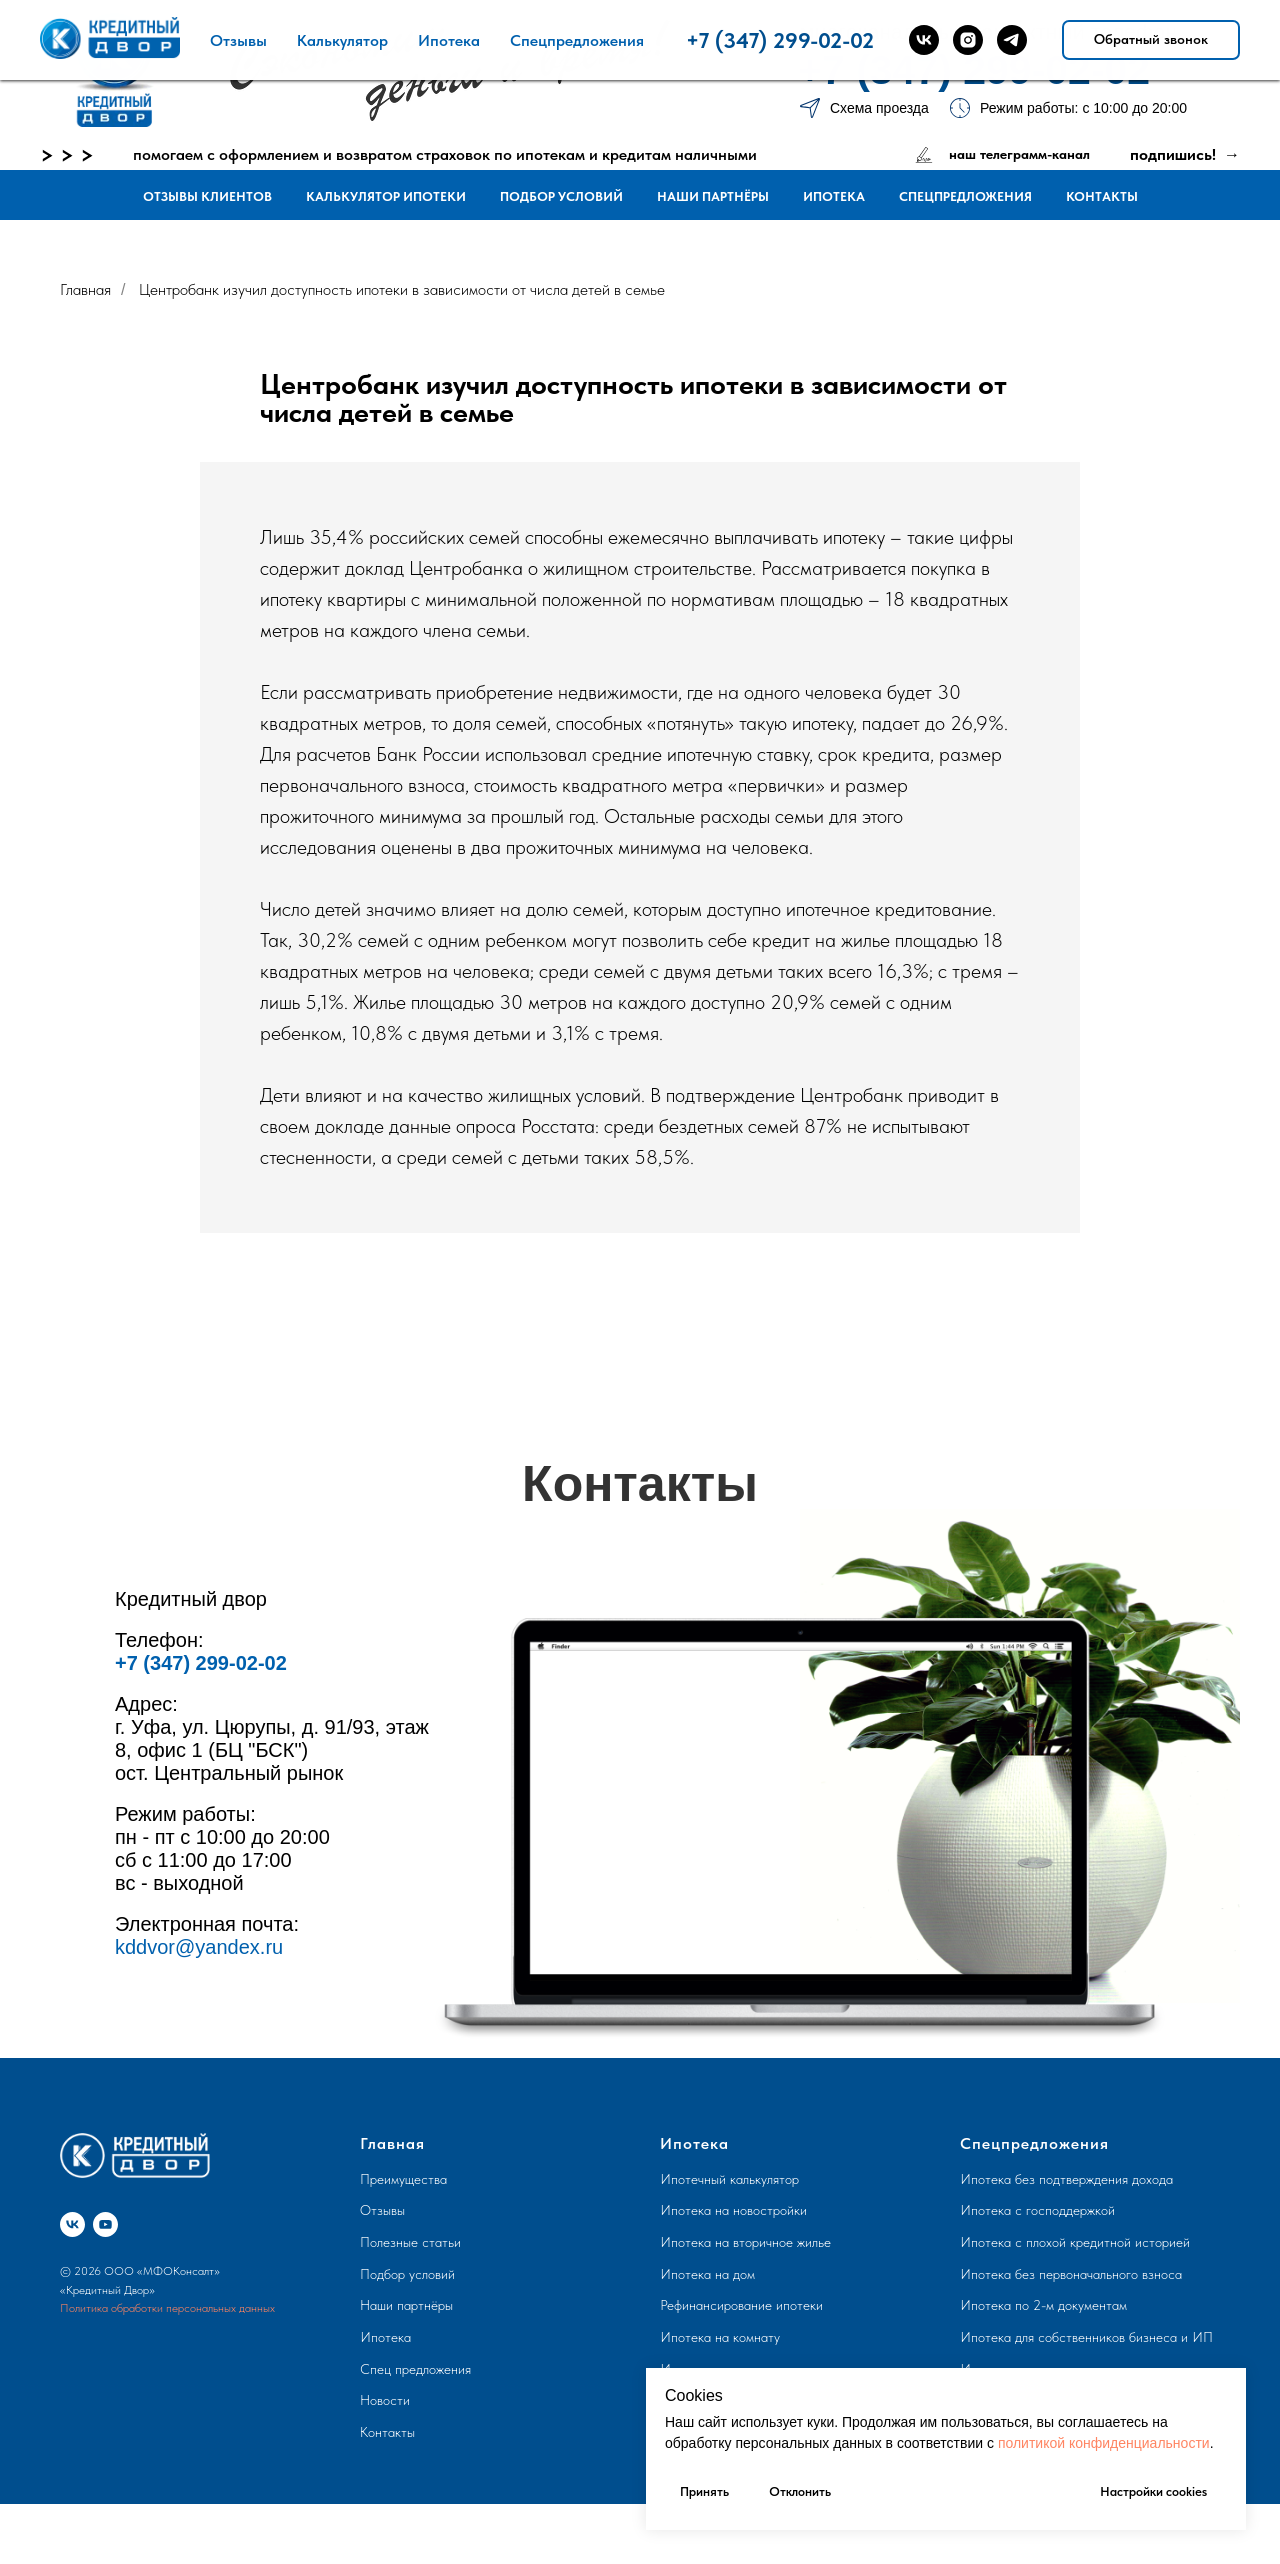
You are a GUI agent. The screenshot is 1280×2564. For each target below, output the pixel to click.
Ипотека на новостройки (733, 2210)
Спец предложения (415, 2369)
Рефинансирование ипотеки (741, 2305)
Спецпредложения (965, 196)
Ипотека (834, 196)
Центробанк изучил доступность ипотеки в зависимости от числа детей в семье (402, 289)
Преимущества (403, 2179)
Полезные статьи (410, 2242)
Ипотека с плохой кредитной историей (1075, 2242)
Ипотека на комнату (720, 2337)
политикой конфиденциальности (1104, 2443)
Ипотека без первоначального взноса (1071, 2274)
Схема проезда (879, 108)
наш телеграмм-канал (1019, 154)
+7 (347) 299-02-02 (974, 70)
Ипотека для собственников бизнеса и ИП (1086, 2337)
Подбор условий (561, 196)
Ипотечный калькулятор (729, 2179)
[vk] (72, 2224)
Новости (385, 2400)
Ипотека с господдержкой (1037, 2210)
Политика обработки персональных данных (167, 2308)
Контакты (1102, 196)
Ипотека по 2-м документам (1043, 2305)
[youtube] (105, 2224)
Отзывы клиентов (207, 196)
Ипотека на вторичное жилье (745, 2242)
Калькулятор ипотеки (386, 196)
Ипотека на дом (707, 2274)
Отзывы (382, 2210)
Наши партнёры (713, 196)
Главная (85, 289)
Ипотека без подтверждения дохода (1066, 2179)
